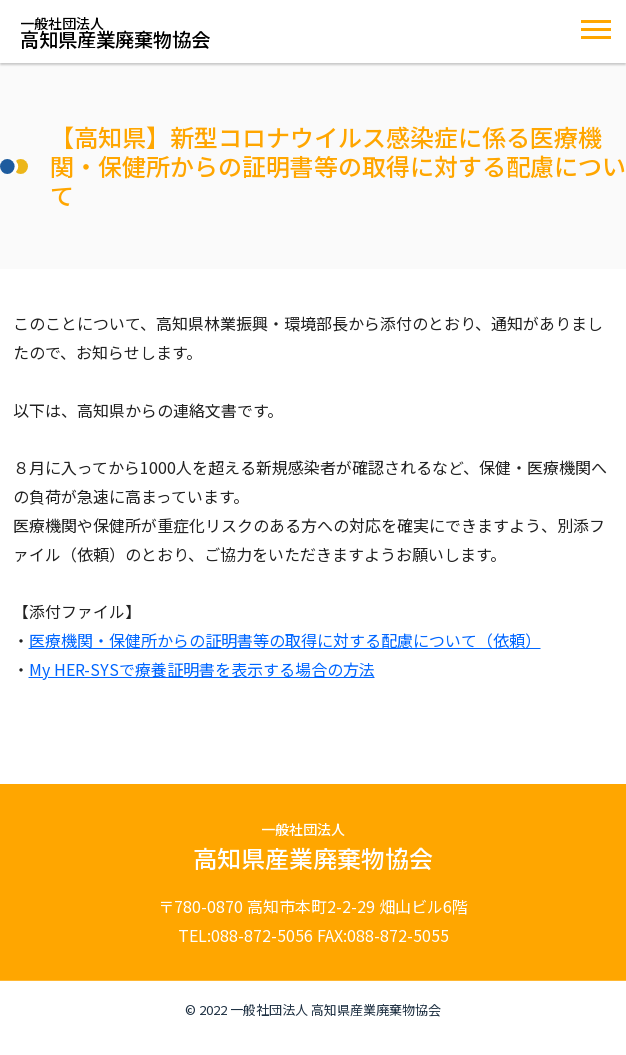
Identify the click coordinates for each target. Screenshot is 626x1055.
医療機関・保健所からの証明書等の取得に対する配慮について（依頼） (285, 640)
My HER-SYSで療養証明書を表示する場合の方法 (202, 669)
